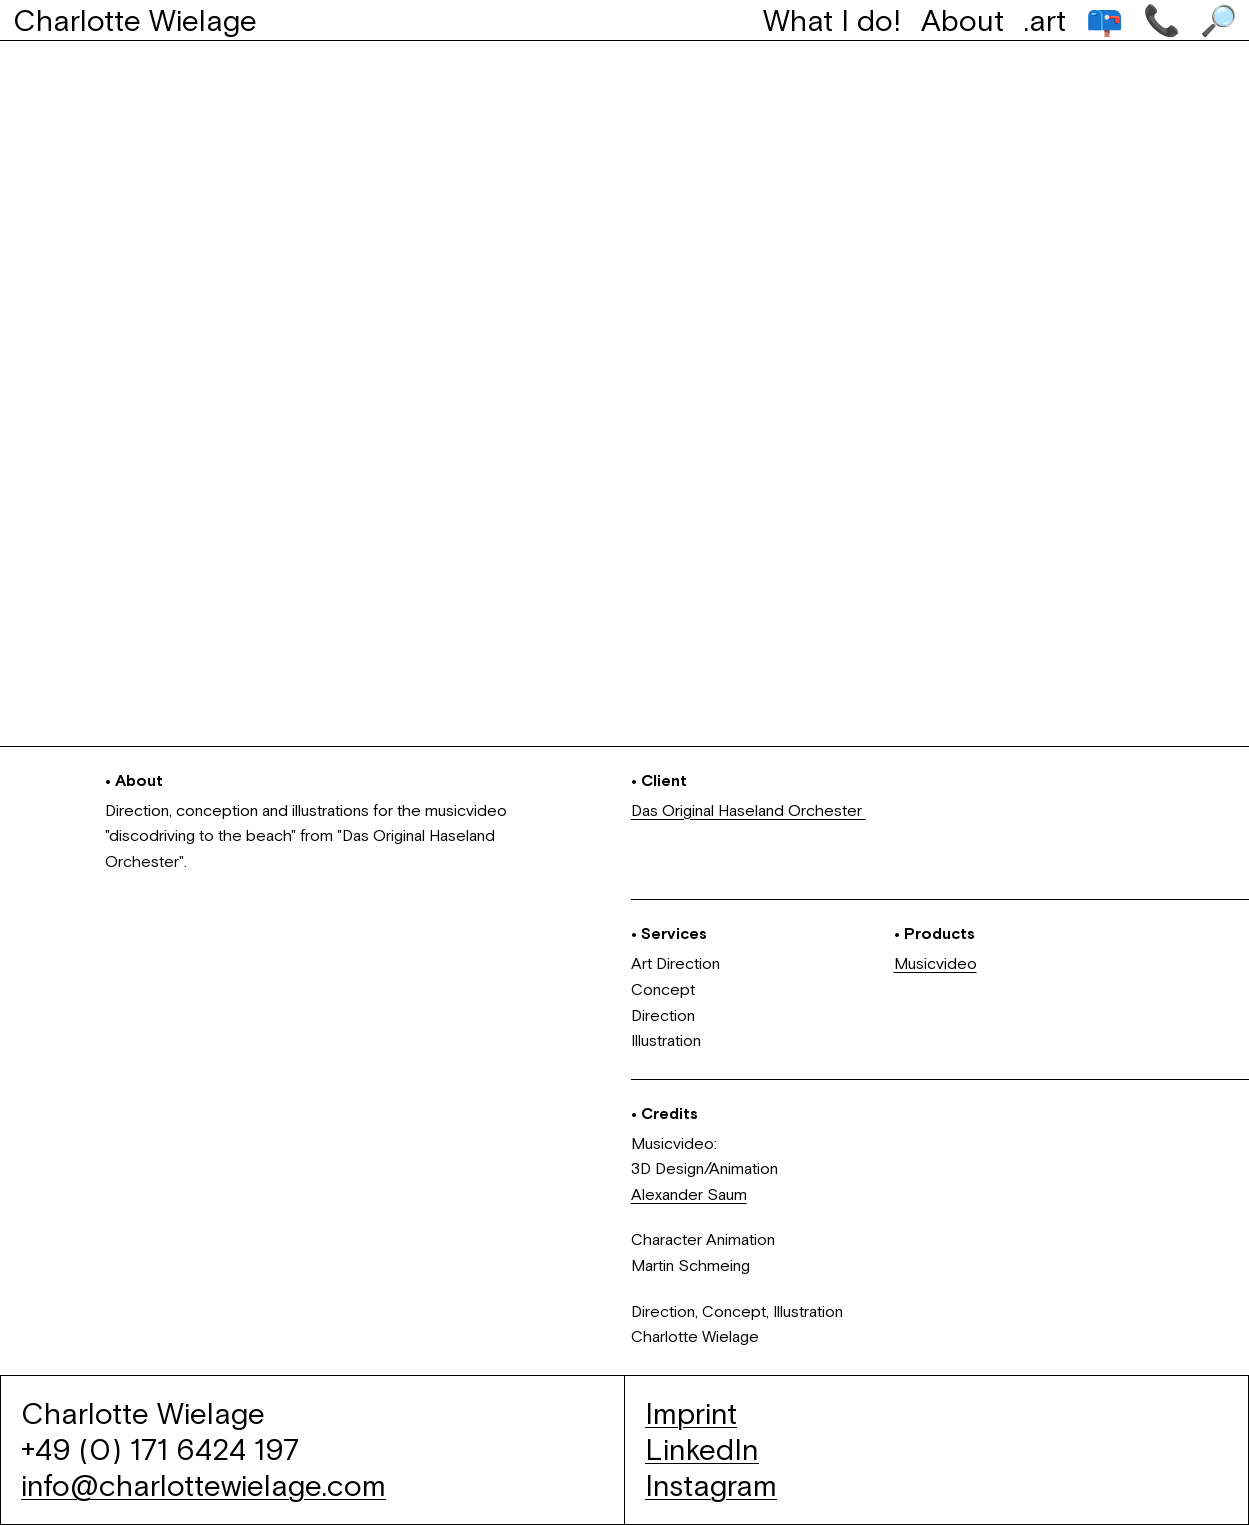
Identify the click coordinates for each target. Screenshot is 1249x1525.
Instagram (711, 1485)
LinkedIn (702, 1449)
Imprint (691, 1413)
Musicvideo (935, 963)
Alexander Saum (689, 1194)
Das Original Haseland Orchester (748, 810)
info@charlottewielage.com (203, 1485)
